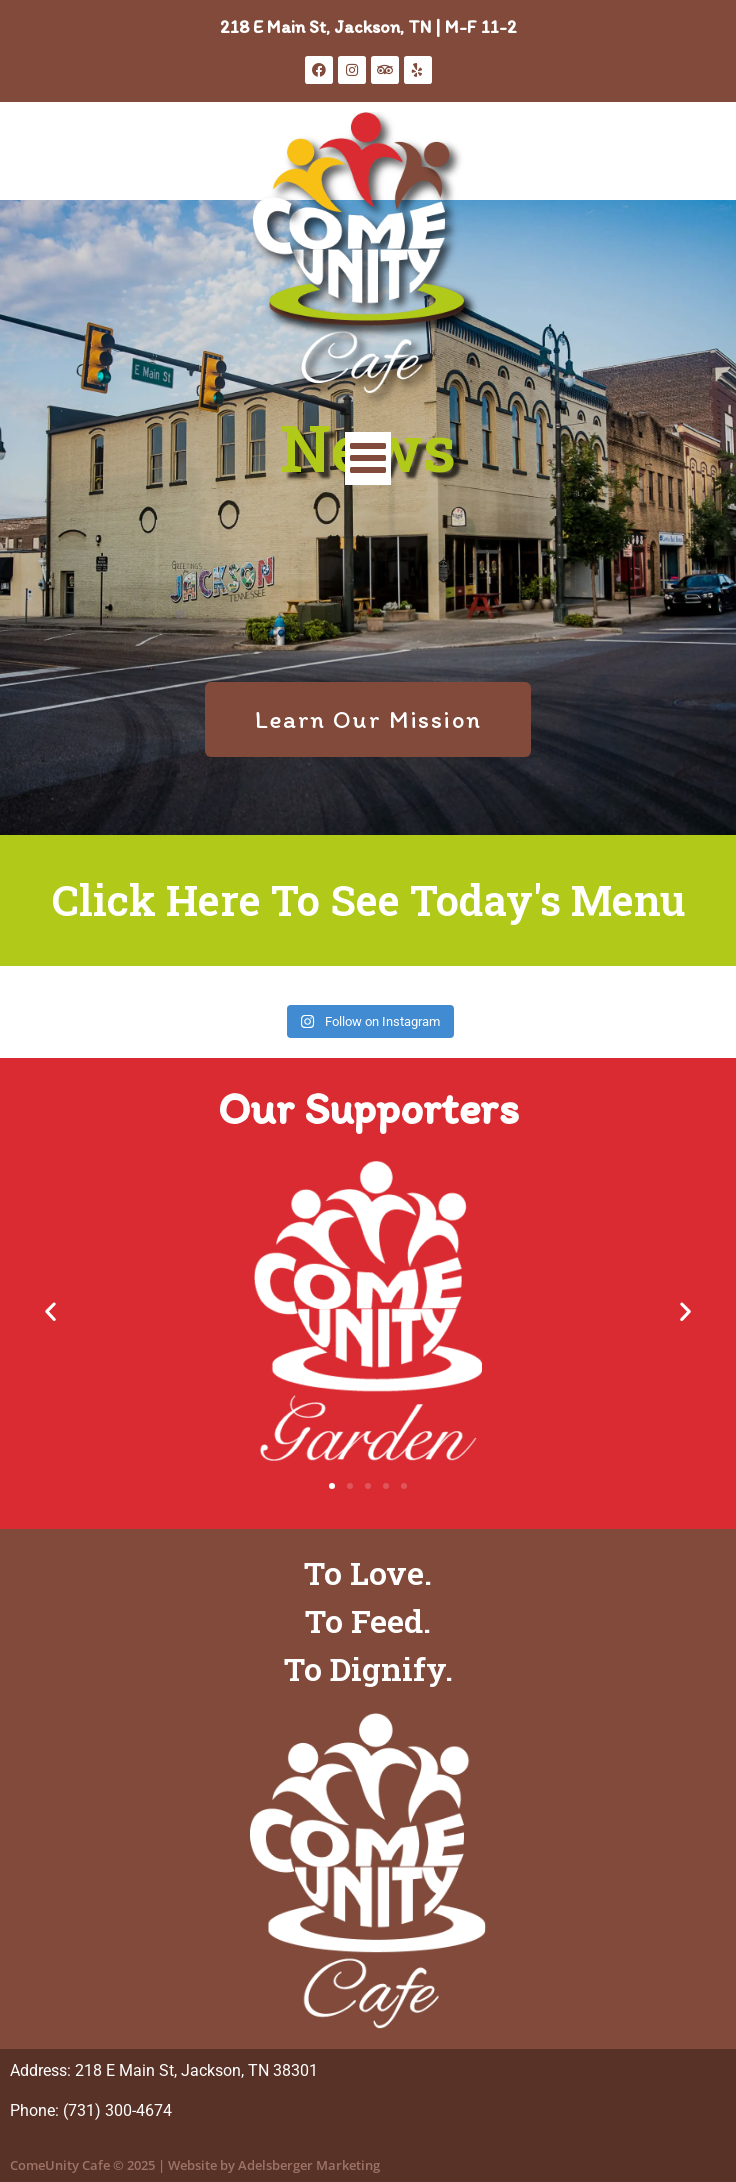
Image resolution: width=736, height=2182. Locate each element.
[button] (50, 1311)
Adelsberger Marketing (309, 2165)
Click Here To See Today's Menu (368, 899)
